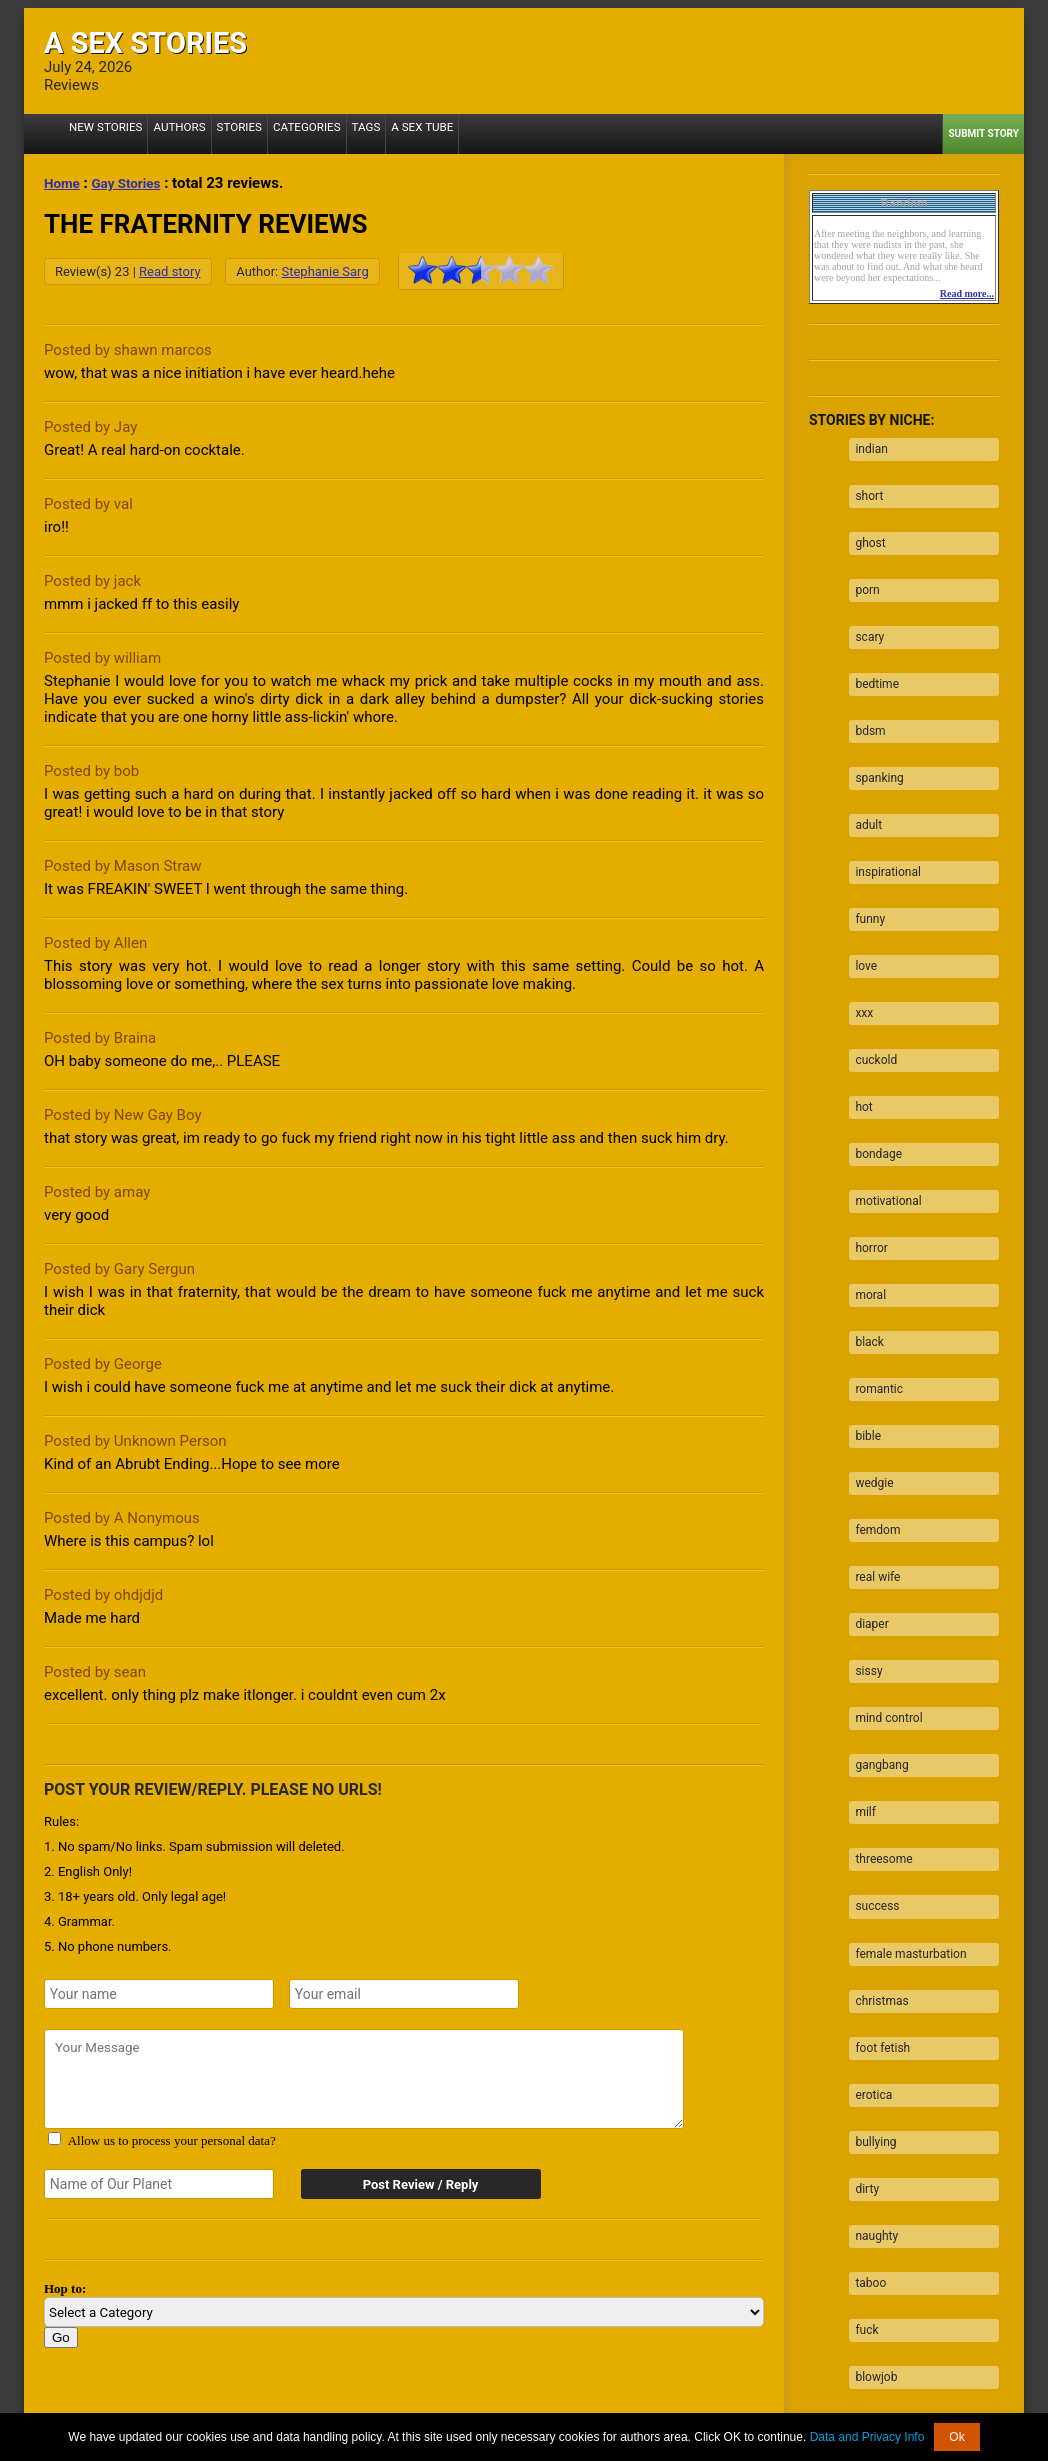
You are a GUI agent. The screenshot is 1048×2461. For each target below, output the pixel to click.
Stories (218, 133)
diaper (865, 1420)
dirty (861, 1888)
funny (864, 835)
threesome (877, 1615)
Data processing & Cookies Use (418, 2410)
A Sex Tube (382, 133)
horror (865, 1108)
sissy (862, 1459)
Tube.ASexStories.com (603, 2395)
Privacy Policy (691, 2410)
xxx (858, 913)
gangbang (875, 1537)
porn (861, 562)
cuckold (870, 952)
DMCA (536, 2410)
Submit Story (983, 133)
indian (865, 445)
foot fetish (876, 1771)
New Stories (100, 133)
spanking (873, 718)
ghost (864, 523)
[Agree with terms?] (54, 2138)
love (860, 874)
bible (862, 1264)
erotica (867, 1810)
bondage (872, 1030)
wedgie (868, 1303)
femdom (871, 1342)
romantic (873, 1225)
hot (857, 991)
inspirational (882, 796)
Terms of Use (602, 2410)
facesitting (877, 2083)
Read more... (967, 293)
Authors (165, 133)
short (863, 484)
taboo (864, 1966)
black (863, 1186)
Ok (956, 2437)
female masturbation (904, 1693)
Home (64, 183)
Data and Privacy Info (867, 2437)
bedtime (871, 640)
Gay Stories (134, 183)
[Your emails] (404, 1994)
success (871, 1654)
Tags (331, 133)
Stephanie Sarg (324, 271)
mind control (882, 1498)
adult (862, 757)
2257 (259, 2410)
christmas (875, 1732)
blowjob (870, 2044)
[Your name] (159, 1994)
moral (864, 1147)
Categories (279, 133)
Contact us (771, 2410)
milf (859, 1576)
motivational (882, 1069)
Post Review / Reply (409, 2184)
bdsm (864, 679)
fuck (860, 2005)
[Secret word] (159, 2184)
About (301, 2410)
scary (863, 601)
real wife (871, 1381)
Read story (169, 271)
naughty (870, 1927)
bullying (869, 1849)
